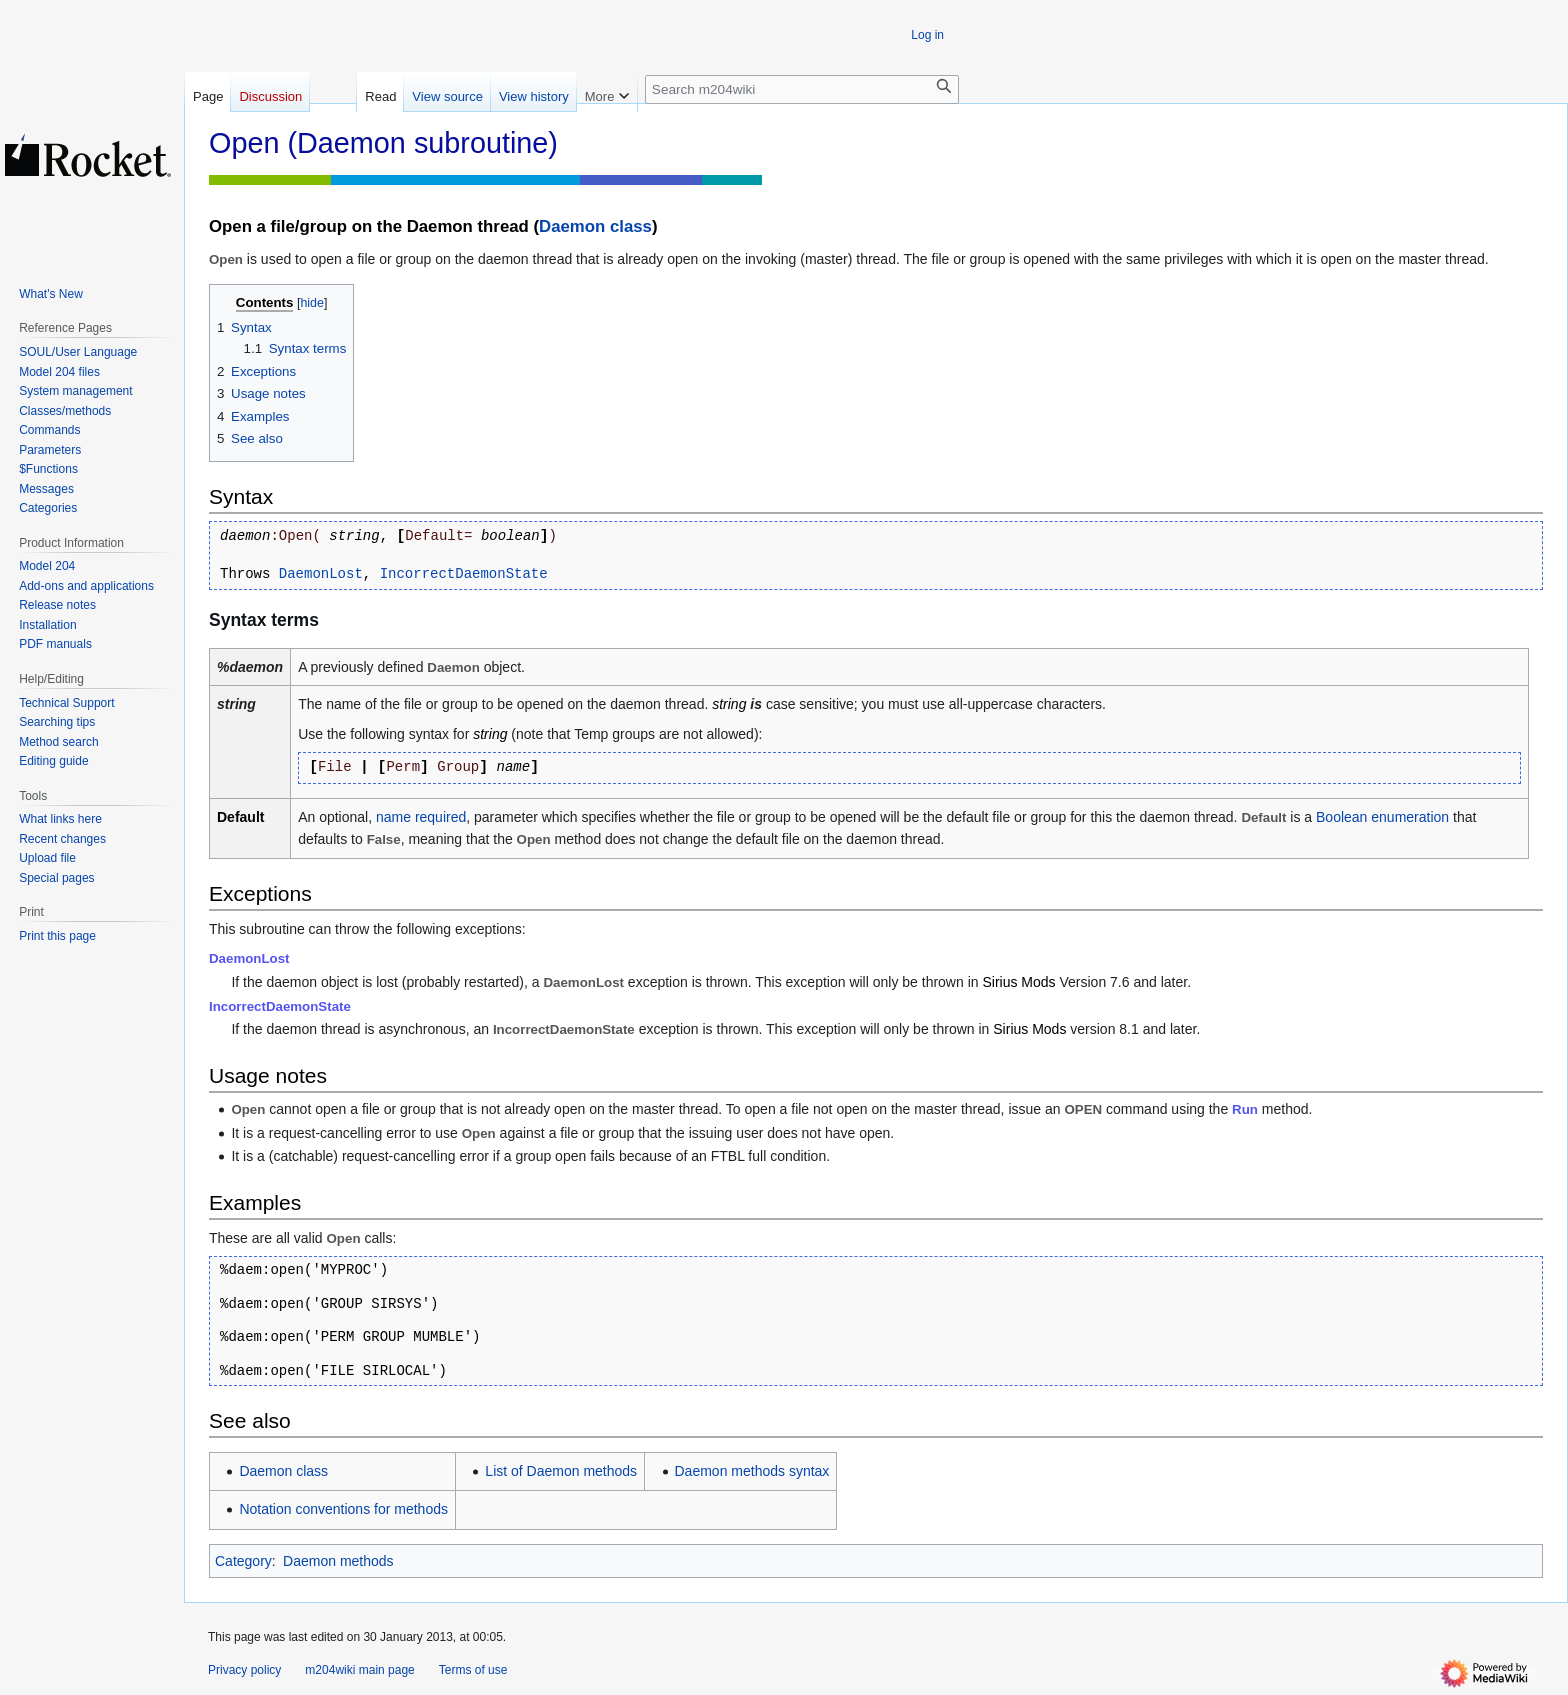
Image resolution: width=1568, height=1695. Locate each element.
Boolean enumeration (1382, 817)
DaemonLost (321, 574)
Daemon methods (338, 1561)
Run (1245, 1109)
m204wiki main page (359, 1670)
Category (243, 1561)
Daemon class (595, 226)
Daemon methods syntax (752, 1471)
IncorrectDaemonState (464, 574)
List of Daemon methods (561, 1471)
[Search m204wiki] (802, 89)
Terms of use (473, 1670)
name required (421, 817)
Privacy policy (244, 1670)
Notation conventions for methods (343, 1509)
